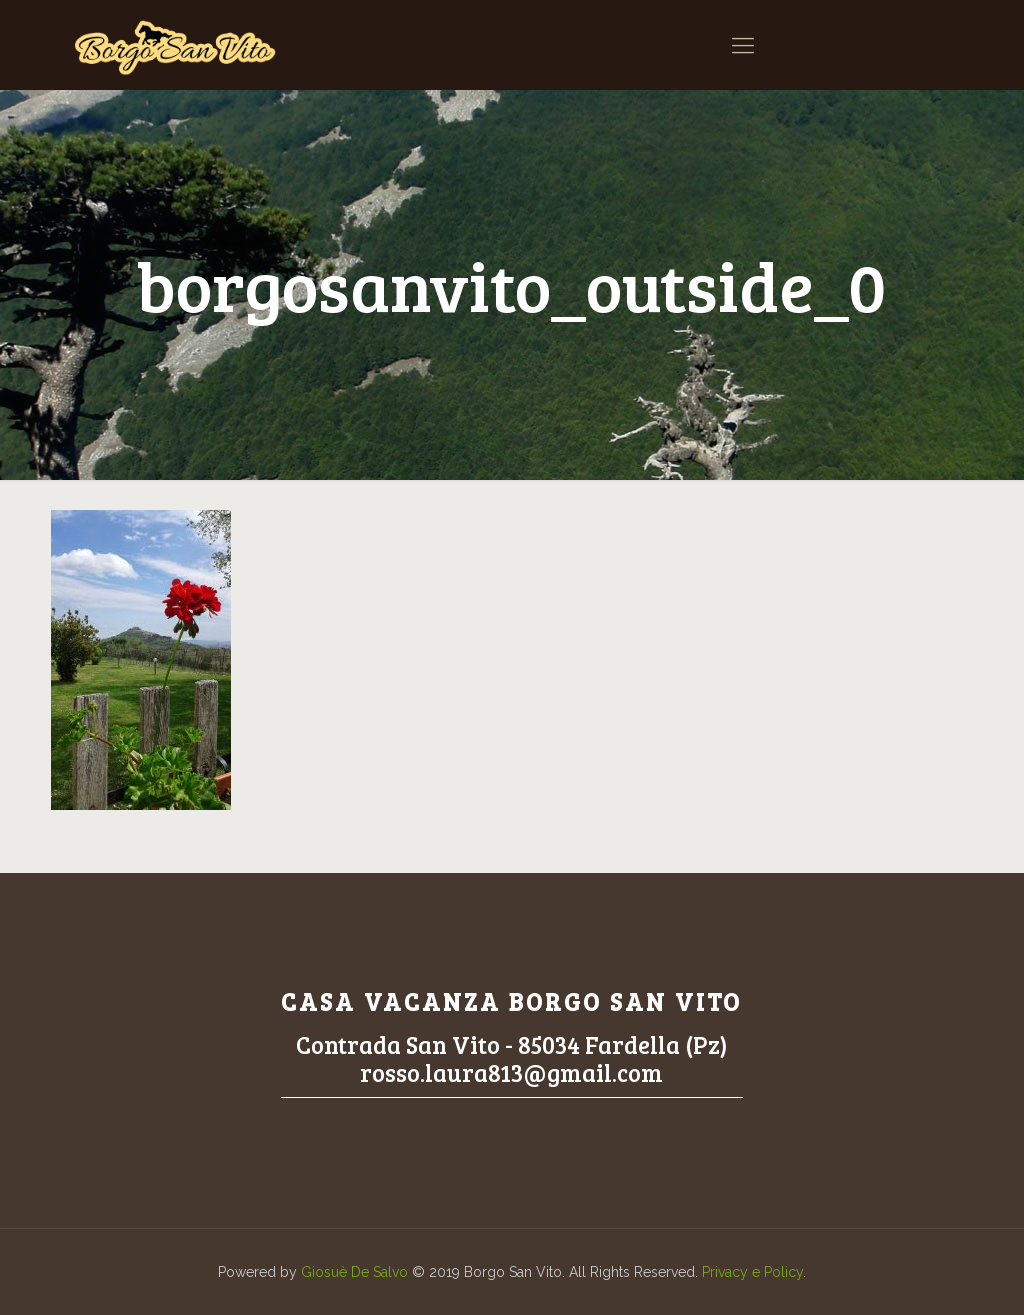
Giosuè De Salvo (354, 1272)
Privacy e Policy (752, 1272)
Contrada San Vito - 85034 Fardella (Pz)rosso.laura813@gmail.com (512, 1058)
